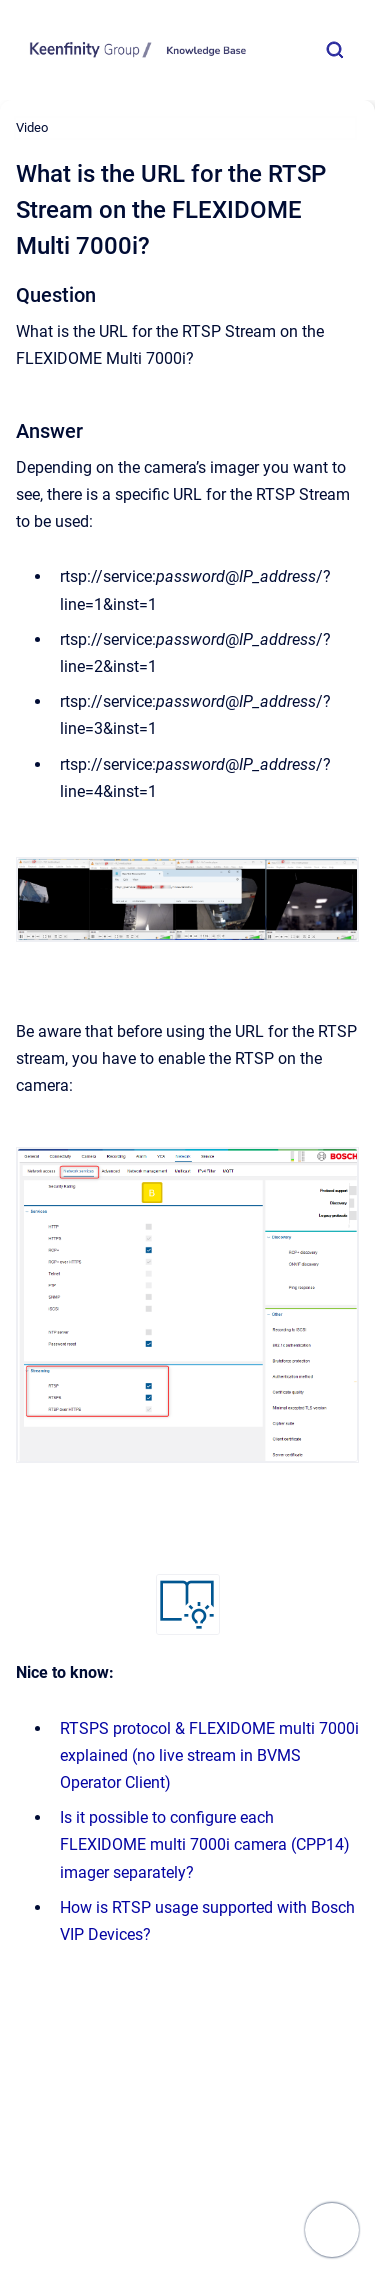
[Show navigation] (332, 2230)
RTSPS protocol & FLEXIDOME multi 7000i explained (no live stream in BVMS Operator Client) (209, 1755)
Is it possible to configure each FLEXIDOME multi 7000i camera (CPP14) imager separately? (205, 1844)
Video (32, 127)
